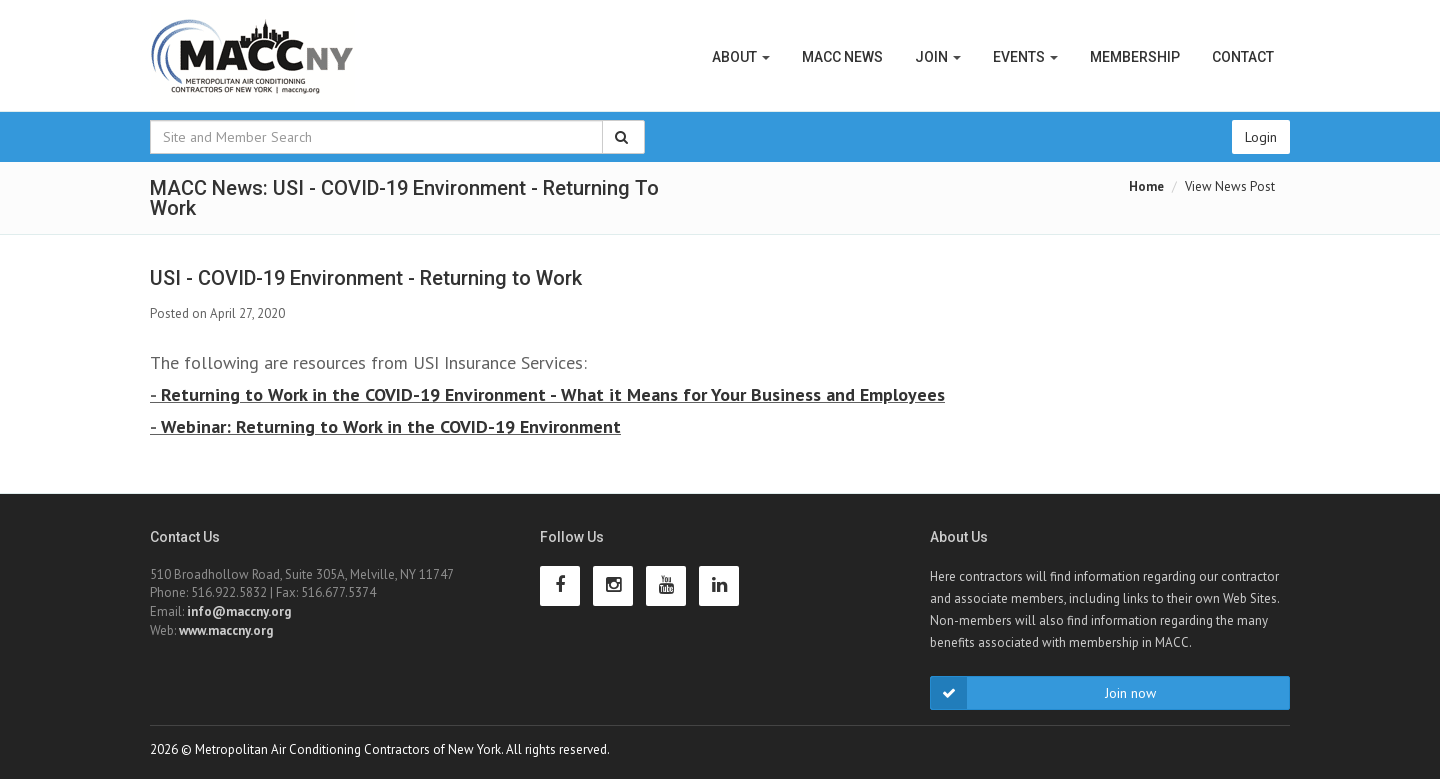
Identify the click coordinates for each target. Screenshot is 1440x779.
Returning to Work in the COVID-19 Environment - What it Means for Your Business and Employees (553, 394)
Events (1025, 57)
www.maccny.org (226, 630)
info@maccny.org (239, 611)
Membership (1135, 57)
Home (1146, 186)
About (741, 57)
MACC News (842, 57)
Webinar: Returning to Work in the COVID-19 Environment (391, 426)
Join (938, 57)
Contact (1243, 57)
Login (1261, 137)
